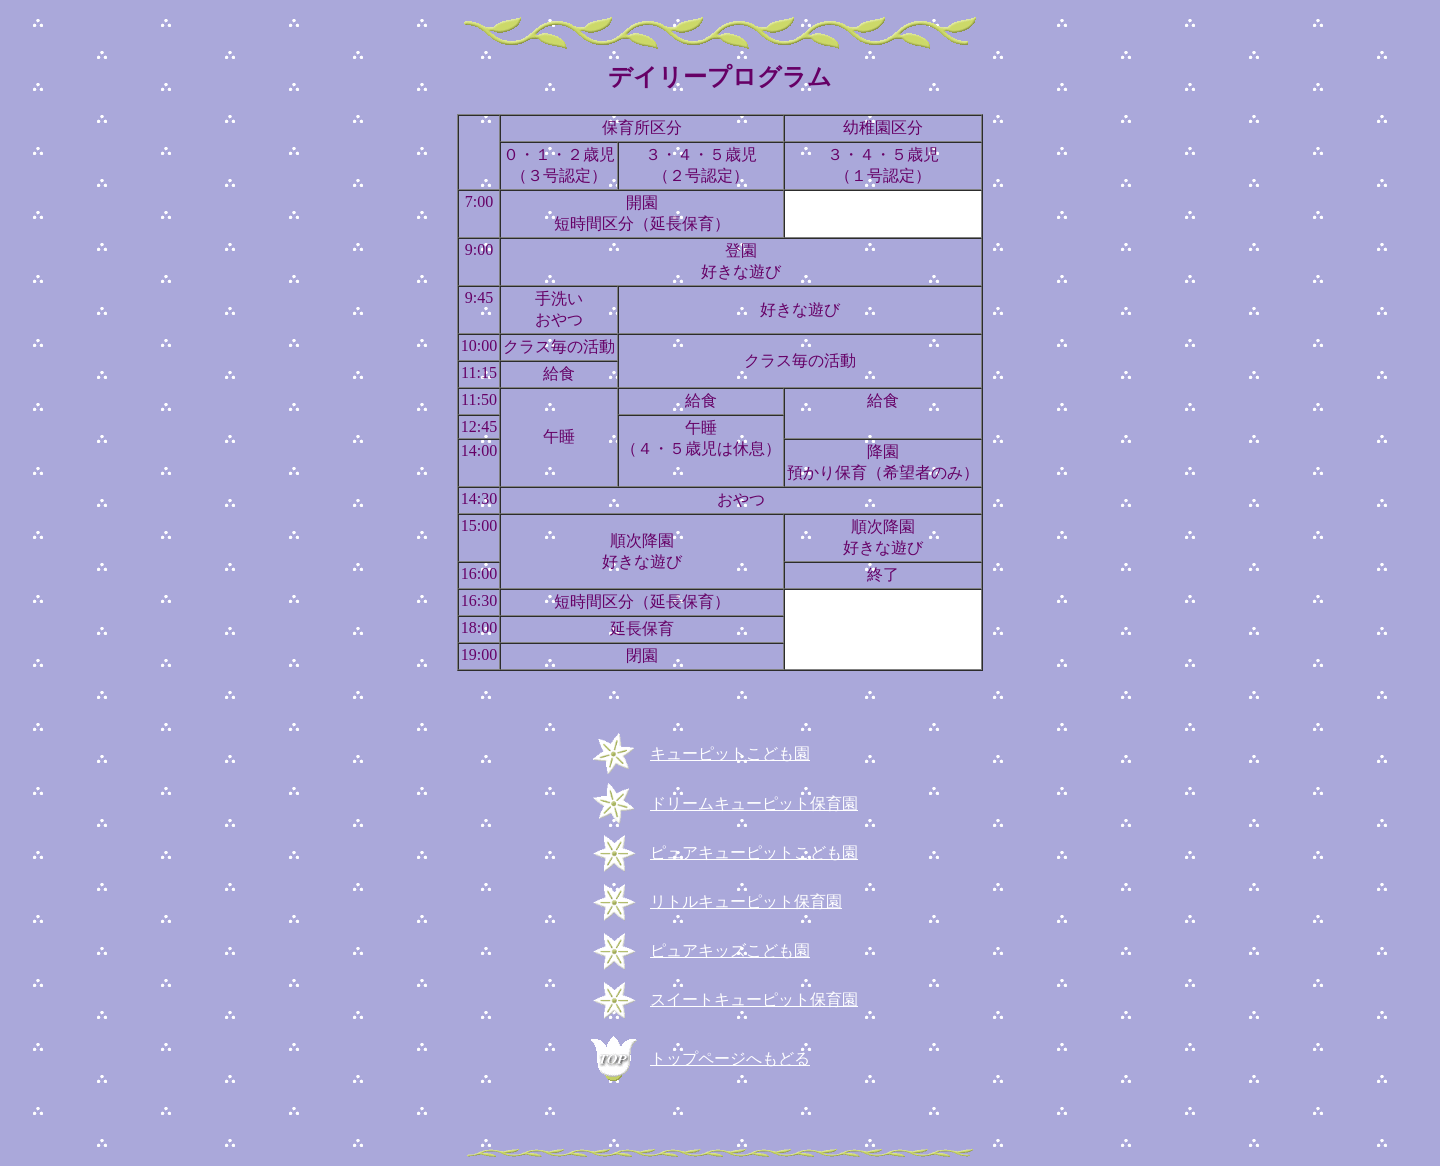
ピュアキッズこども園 (730, 950)
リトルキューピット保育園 (746, 901)
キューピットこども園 (730, 753)
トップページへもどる (730, 1058)
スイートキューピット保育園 (754, 999)
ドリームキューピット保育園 (754, 803)
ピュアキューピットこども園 (754, 852)
